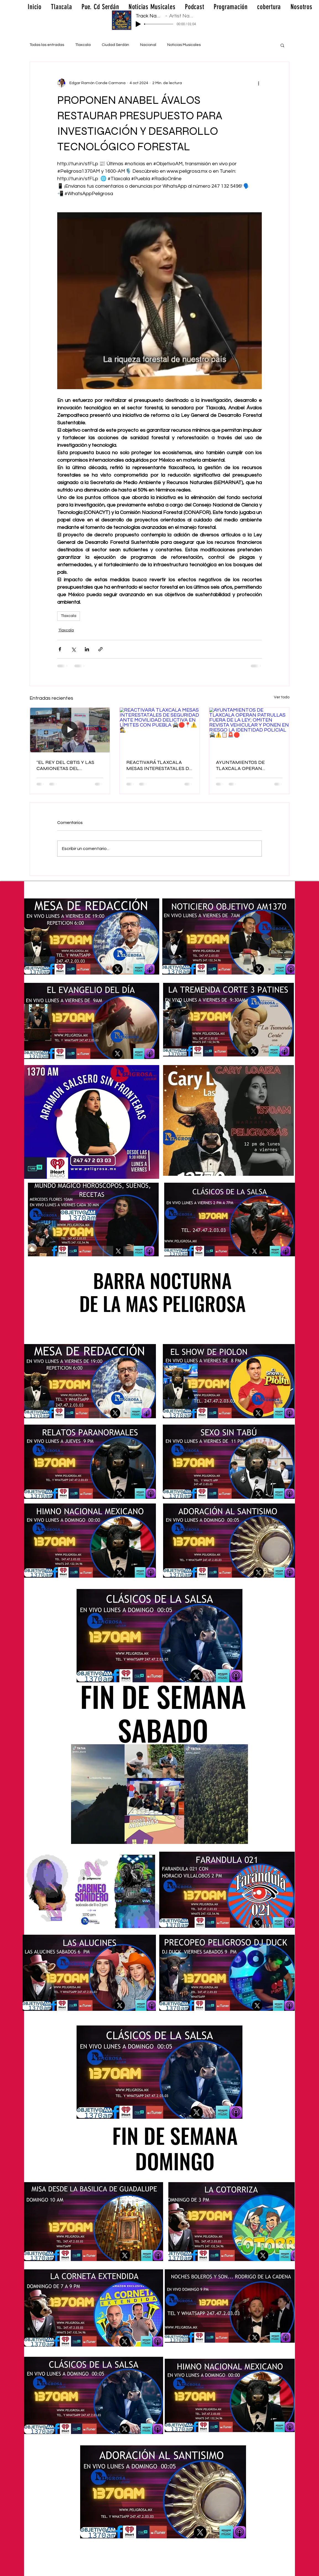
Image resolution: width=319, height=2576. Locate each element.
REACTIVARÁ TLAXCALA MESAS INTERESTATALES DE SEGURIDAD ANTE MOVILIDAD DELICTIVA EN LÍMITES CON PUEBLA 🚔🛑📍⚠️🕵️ (159, 765)
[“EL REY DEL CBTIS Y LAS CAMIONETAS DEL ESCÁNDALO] (70, 730)
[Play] (138, 24)
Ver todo (281, 697)
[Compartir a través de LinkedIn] (87, 649)
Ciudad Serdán (115, 45)
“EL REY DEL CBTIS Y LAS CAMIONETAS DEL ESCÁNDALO (65, 765)
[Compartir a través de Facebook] (59, 649)
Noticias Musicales (184, 45)
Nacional (148, 45)
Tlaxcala (83, 45)
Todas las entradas (47, 45)
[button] (282, 45)
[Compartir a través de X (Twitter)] (73, 649)
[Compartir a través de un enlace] (100, 649)
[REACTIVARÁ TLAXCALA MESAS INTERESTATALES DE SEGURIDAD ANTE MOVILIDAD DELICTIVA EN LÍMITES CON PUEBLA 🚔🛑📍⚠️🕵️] (160, 730)
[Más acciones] (258, 83)
